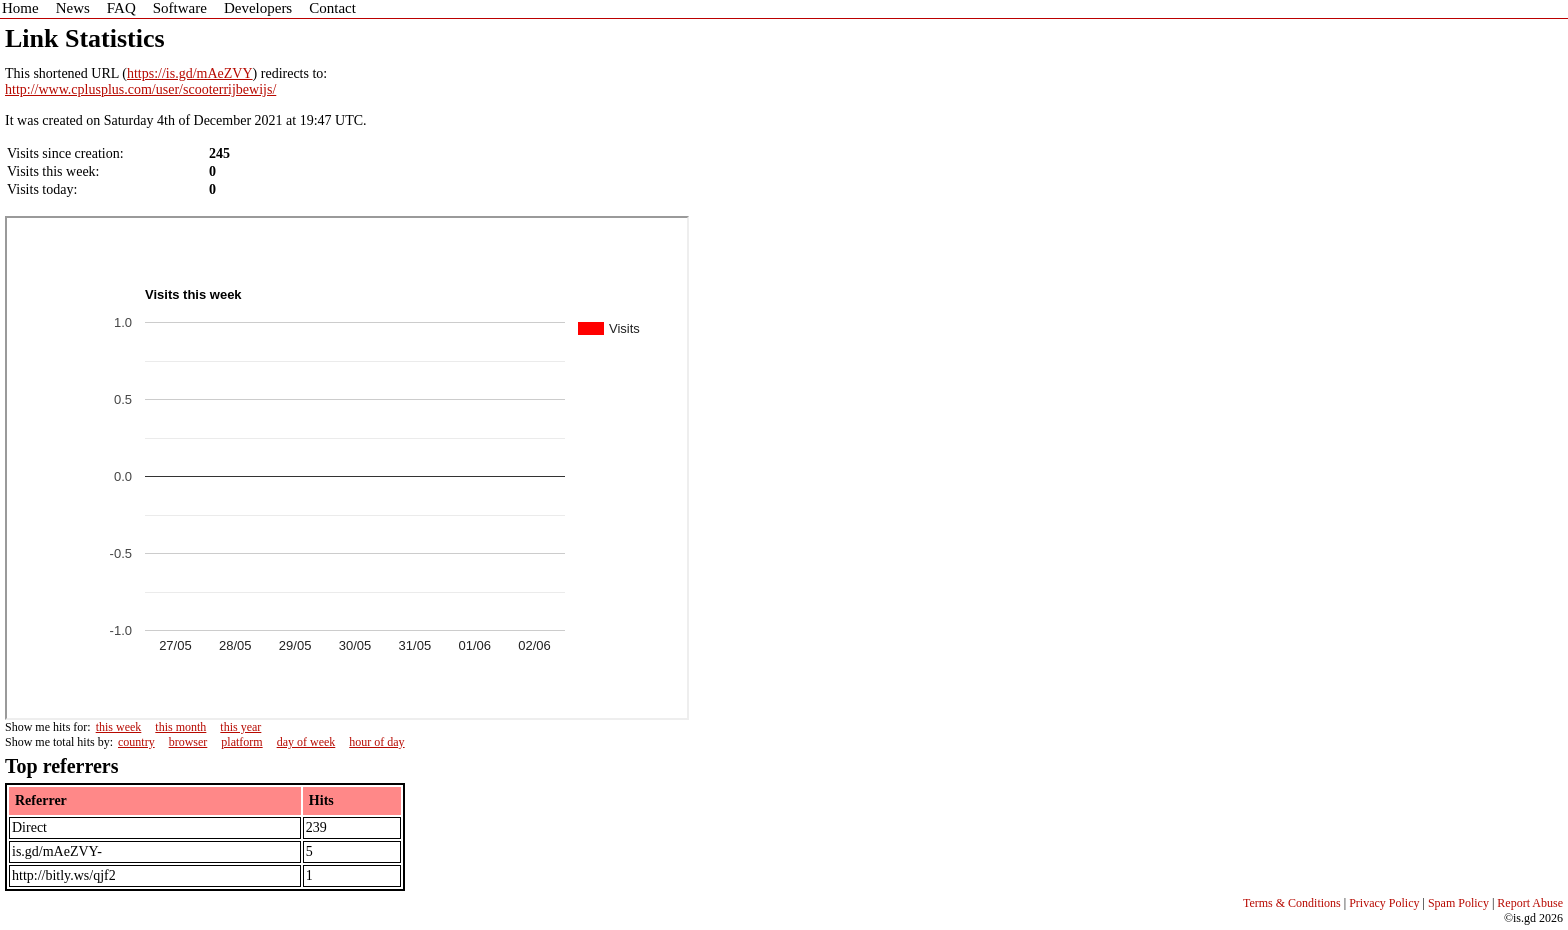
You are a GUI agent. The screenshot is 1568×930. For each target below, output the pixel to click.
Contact (332, 8)
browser (188, 742)
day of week (306, 742)
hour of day (376, 742)
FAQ (121, 8)
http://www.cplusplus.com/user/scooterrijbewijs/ (140, 89)
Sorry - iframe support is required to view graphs (347, 468)
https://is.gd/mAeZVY (190, 73)
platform (241, 742)
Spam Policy (1458, 903)
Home (20, 8)
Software (180, 8)
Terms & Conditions (1292, 903)
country (136, 742)
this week (119, 727)
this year (240, 727)
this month (180, 727)
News (73, 8)
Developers (258, 8)
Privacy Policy (1384, 903)
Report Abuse (1530, 903)
